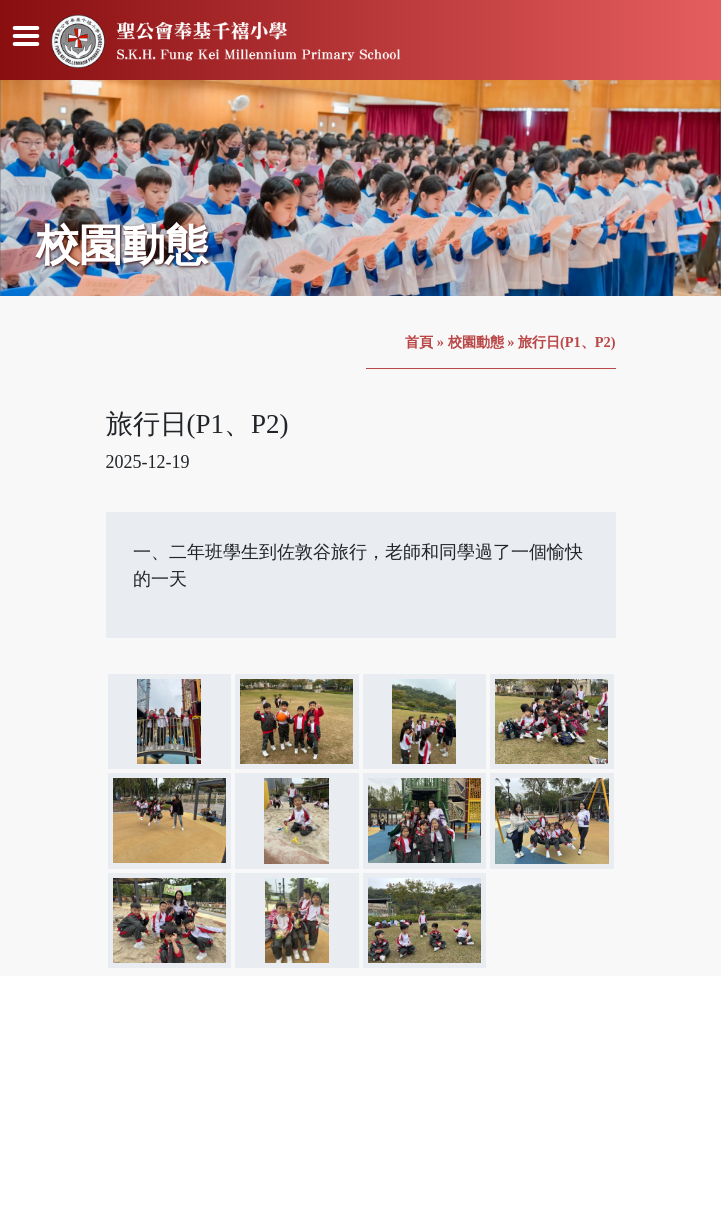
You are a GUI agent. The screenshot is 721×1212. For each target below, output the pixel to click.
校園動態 (476, 342)
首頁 (419, 342)
